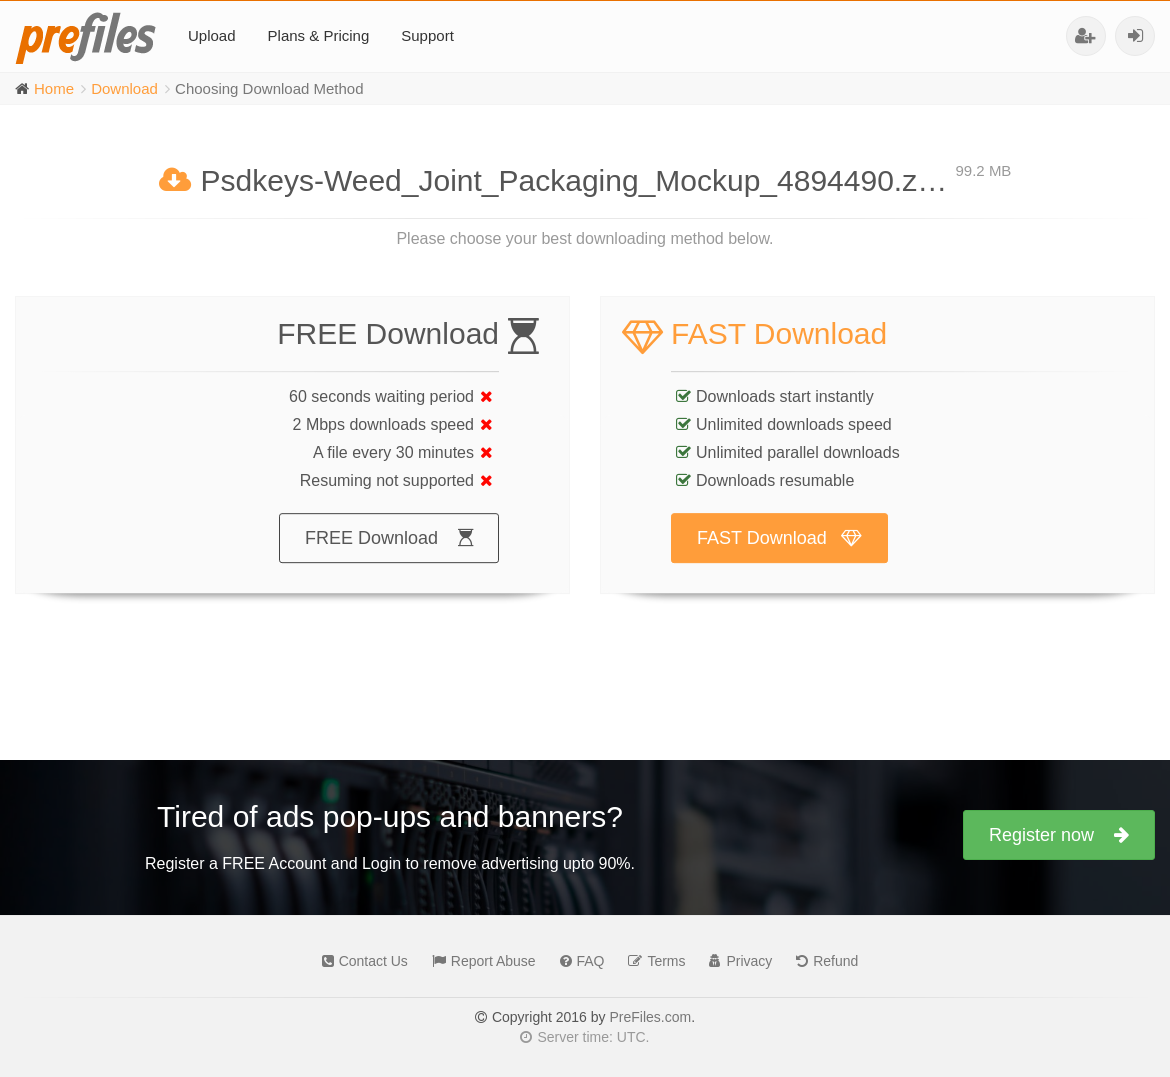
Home (54, 88)
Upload (212, 35)
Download (124, 88)
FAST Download (779, 558)
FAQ (577, 961)
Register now (1059, 835)
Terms (651, 961)
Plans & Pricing (319, 35)
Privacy (735, 961)
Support (427, 35)
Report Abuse (479, 961)
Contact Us (360, 961)
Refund (822, 961)
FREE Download (389, 558)
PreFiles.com (650, 1017)
